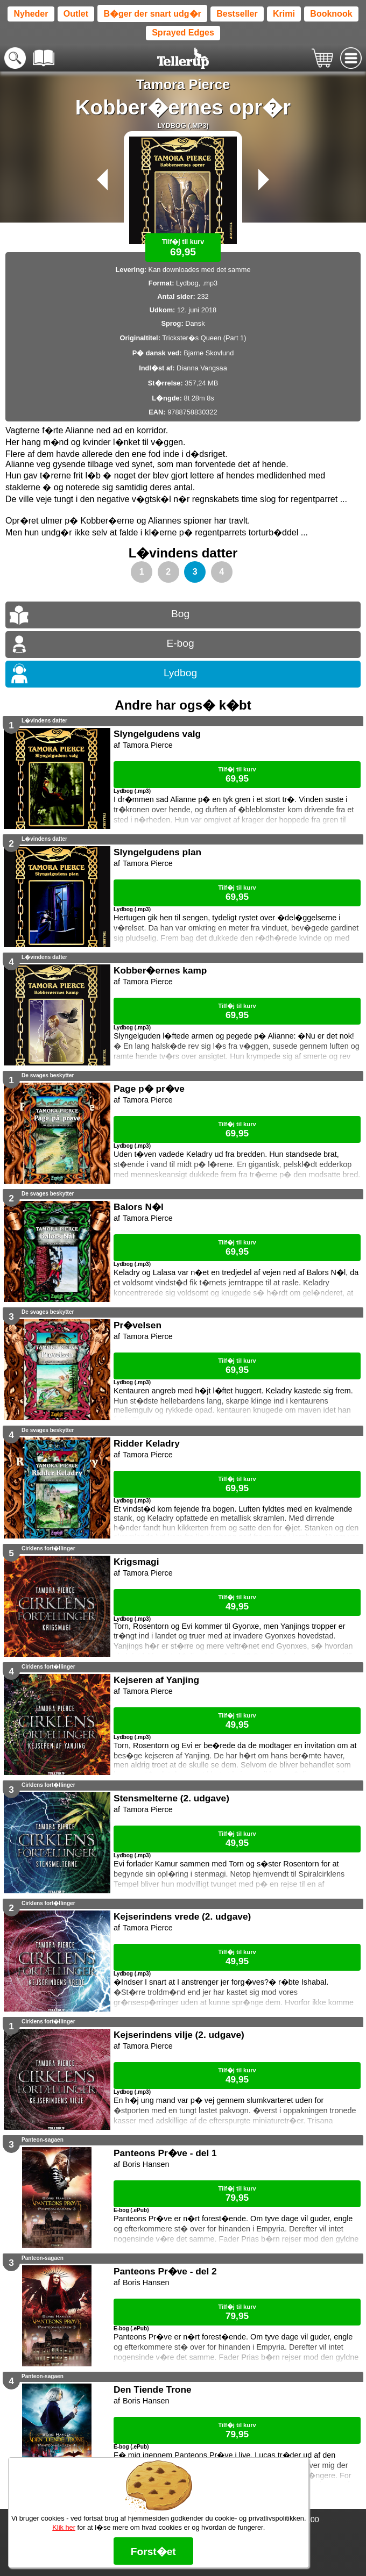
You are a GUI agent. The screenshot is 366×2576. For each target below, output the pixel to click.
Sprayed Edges (183, 32)
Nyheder (30, 13)
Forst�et (153, 2551)
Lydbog (180, 672)
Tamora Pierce (183, 84)
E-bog (180, 643)
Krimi (284, 13)
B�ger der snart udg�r (152, 13)
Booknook (331, 13)
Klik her (63, 2527)
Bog (180, 613)
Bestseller (237, 13)
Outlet (76, 13)
